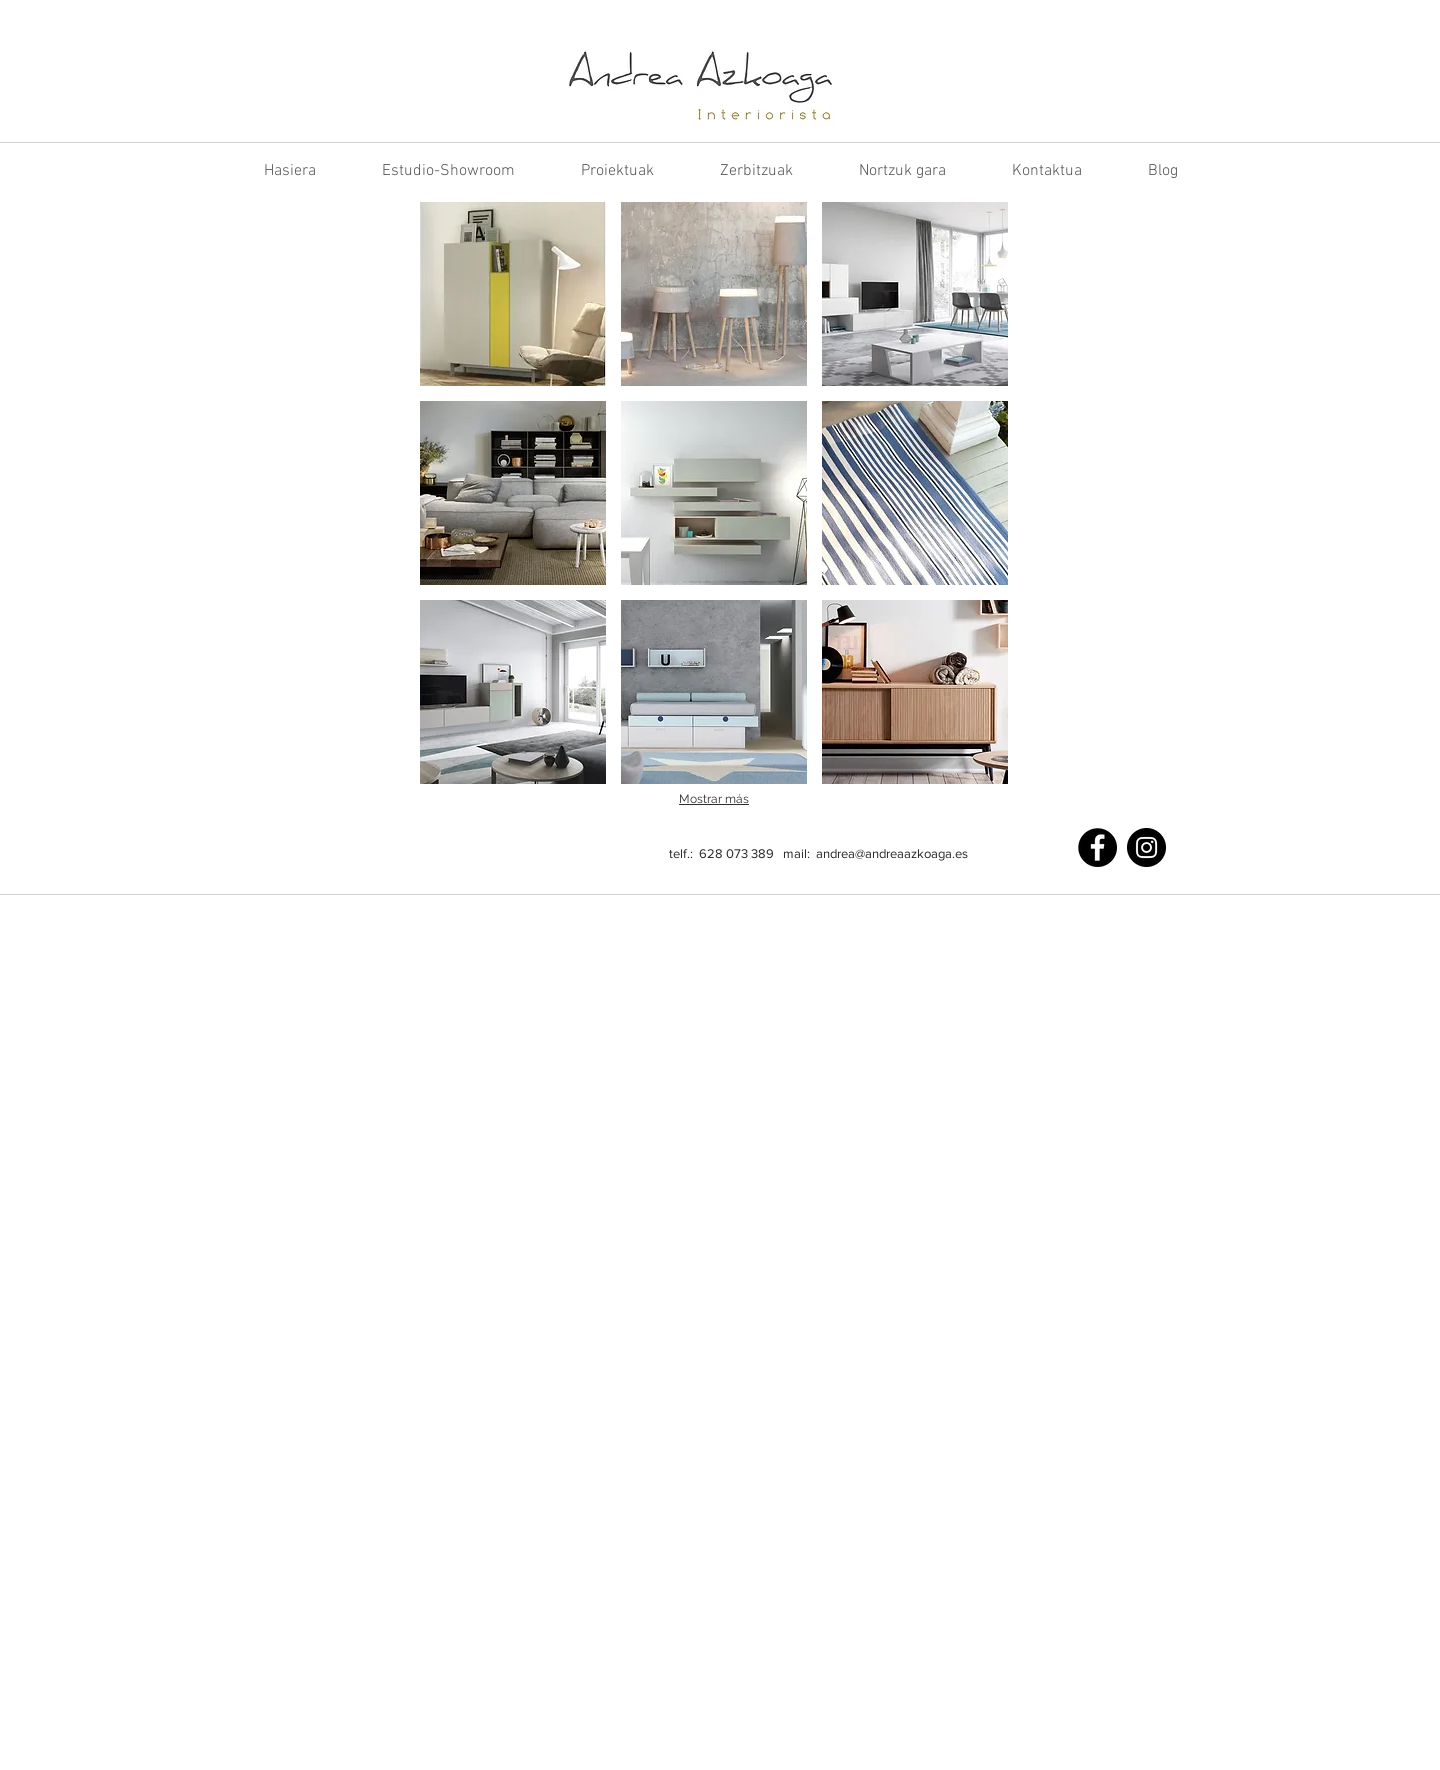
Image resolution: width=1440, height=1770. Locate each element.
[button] (513, 294)
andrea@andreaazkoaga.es (892, 853)
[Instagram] (1146, 847)
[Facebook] (1097, 847)
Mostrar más (714, 799)
